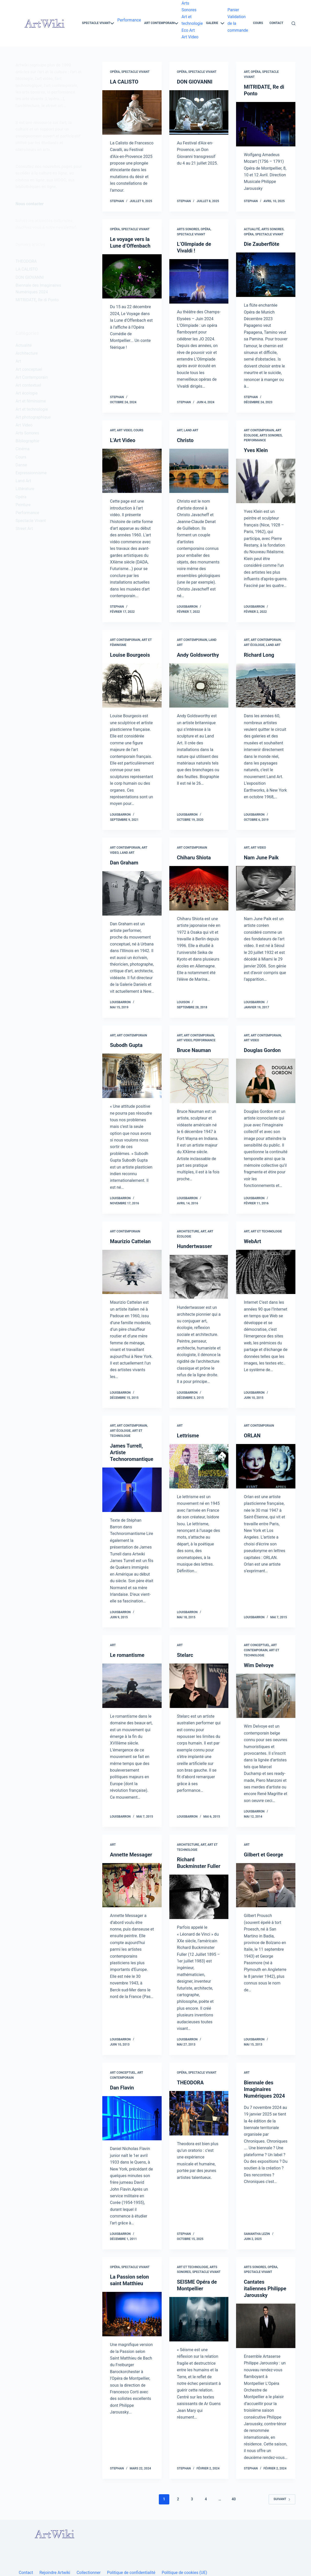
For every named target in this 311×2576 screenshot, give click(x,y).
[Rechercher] (293, 23)
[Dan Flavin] (132, 2118)
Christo (185, 440)
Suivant (282, 2499)
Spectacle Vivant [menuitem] (98, 23)
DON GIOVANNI (195, 82)
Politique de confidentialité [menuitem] (131, 2572)
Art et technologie (266, 1231)
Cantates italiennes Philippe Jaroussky (265, 2288)
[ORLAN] (265, 1466)
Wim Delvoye (258, 1665)
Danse (21, 465)
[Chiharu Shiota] (199, 888)
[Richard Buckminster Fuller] (199, 1897)
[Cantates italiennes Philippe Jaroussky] (265, 2326)
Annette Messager (131, 1855)
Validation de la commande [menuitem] (237, 23)
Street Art (24, 528)
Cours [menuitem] (258, 23)
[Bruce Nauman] (199, 1081)
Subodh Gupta (126, 1045)
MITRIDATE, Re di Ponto (37, 299)
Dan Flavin (122, 2088)
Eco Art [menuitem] (188, 30)
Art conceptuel (257, 1645)
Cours (138, 430)
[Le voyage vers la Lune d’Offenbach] (132, 276)
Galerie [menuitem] (215, 23)
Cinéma (22, 448)
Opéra (115, 72)
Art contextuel (28, 385)
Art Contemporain (259, 430)
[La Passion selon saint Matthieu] (132, 2314)
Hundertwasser (194, 1246)
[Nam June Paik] (265, 888)
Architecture (188, 1231)
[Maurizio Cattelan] (132, 1272)
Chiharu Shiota (194, 857)
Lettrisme (188, 1436)
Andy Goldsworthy (198, 655)
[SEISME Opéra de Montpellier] (199, 2319)
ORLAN (252, 1436)
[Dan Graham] (132, 893)
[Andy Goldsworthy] (199, 685)
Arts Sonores (188, 229)
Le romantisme (127, 1655)
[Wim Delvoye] (265, 1696)
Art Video (124, 430)
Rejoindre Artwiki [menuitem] (54, 2572)
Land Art (191, 430)
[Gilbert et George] (265, 1885)
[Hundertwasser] (199, 1277)
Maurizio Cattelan (130, 1241)
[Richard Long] (265, 685)
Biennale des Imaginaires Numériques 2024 (264, 2089)
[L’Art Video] (132, 471)
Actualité (252, 229)
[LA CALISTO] (132, 112)
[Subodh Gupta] (132, 1076)
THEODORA (190, 2083)
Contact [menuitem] (276, 23)
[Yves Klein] (265, 481)
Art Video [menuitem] (190, 36)
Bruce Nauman (194, 1050)
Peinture (23, 504)
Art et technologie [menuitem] (192, 20)
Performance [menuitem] (129, 20)
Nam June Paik (261, 857)
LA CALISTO (124, 82)
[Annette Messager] (132, 1885)
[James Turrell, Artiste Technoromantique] (132, 1490)
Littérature (25, 488)
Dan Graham (124, 863)
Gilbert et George (263, 1855)
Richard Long (259, 655)
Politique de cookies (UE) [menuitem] (184, 2572)
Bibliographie (27, 440)
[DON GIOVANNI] (199, 112)
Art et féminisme (31, 401)
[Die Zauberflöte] (265, 274)
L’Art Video (122, 440)
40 (234, 2499)
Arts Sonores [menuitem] (189, 6)
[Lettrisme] (199, 1466)
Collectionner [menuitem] (88, 2572)
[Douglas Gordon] (265, 1081)
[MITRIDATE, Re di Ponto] (265, 124)
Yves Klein (256, 450)
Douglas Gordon (262, 1050)
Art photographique (33, 417)
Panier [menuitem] (233, 9)
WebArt (252, 1241)
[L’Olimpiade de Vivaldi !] (199, 281)
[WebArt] (265, 1272)
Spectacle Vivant (135, 72)
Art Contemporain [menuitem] (161, 23)
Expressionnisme (31, 472)
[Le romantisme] (132, 1686)
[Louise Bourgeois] (132, 685)
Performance (255, 440)
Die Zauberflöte (261, 244)
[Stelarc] (199, 1686)
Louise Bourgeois (130, 655)
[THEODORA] (199, 2113)
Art (246, 72)
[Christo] (199, 471)
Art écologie (254, 645)
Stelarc (185, 1655)
